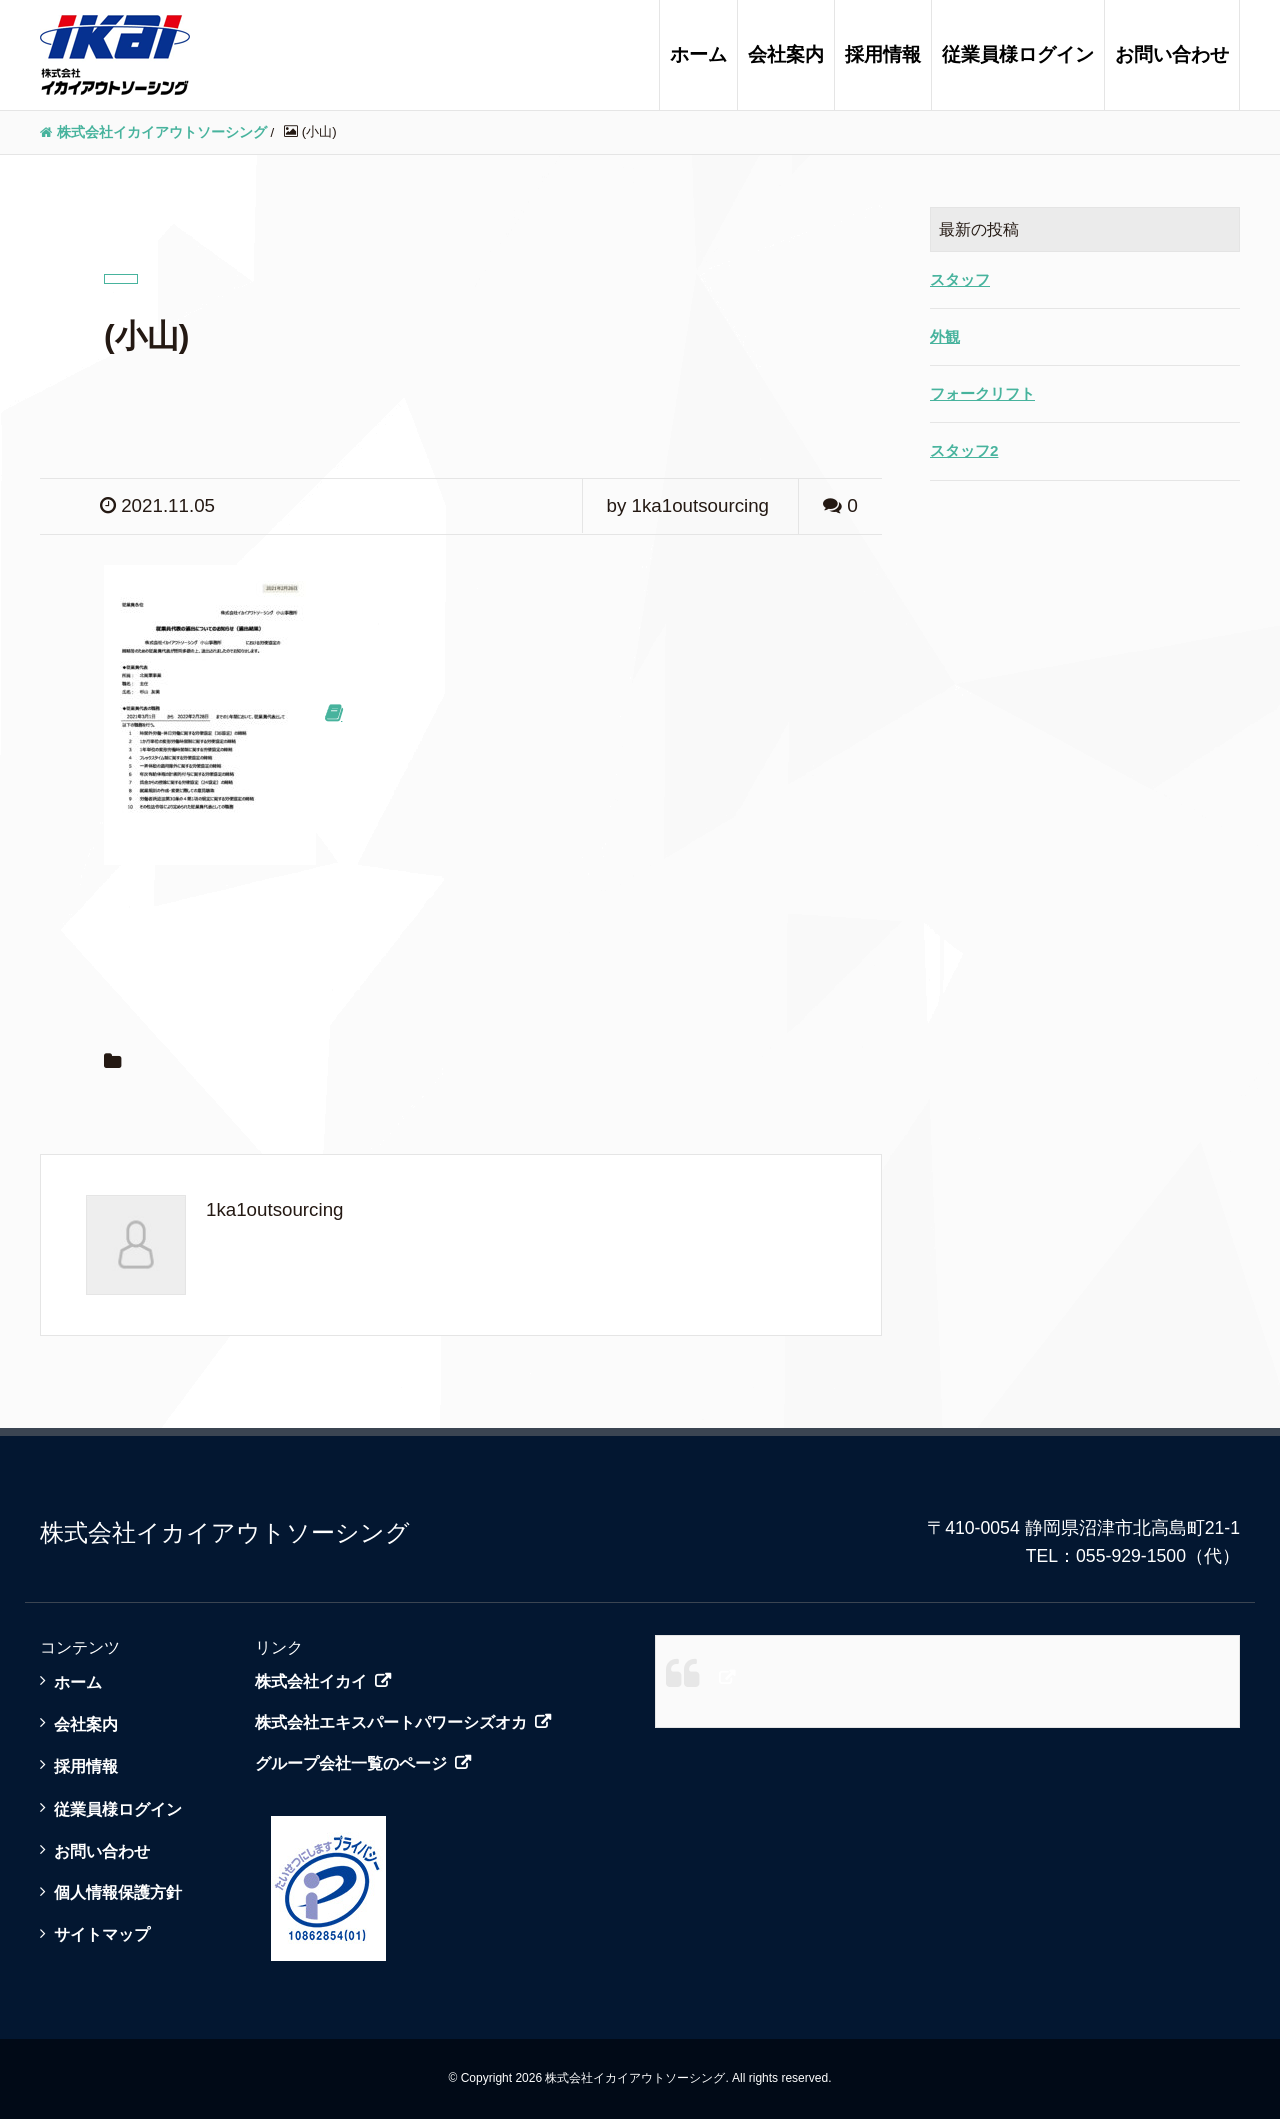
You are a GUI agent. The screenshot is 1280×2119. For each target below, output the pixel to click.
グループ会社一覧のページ (351, 1763)
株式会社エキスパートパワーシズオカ (391, 1722)
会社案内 (786, 54)
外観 (945, 336)
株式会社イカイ (311, 1681)
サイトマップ (102, 1934)
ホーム (698, 54)
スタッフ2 (964, 450)
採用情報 (883, 54)
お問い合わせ (1172, 54)
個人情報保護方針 (118, 1892)
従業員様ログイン (1018, 54)
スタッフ (960, 279)
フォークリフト (982, 393)
